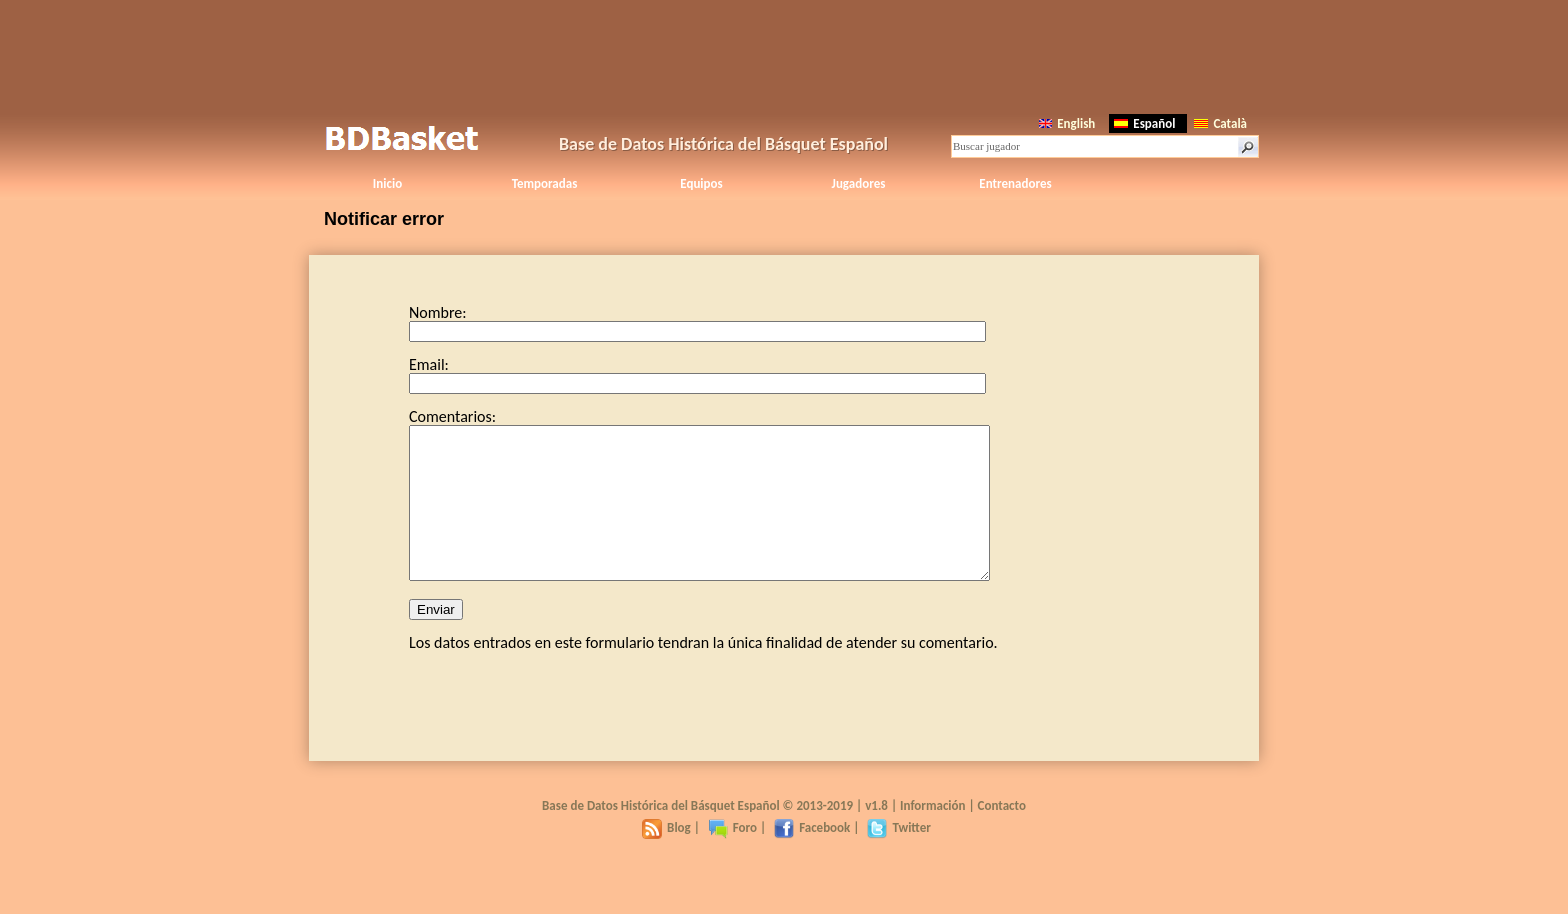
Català (1220, 123)
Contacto (1002, 835)
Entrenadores (1015, 183)
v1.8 (876, 835)
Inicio (387, 183)
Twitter (898, 857)
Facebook (812, 857)
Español (1144, 123)
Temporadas (545, 183)
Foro (732, 857)
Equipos (701, 183)
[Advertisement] (784, 55)
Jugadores (859, 183)
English (1067, 123)
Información (933, 835)
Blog (666, 857)
